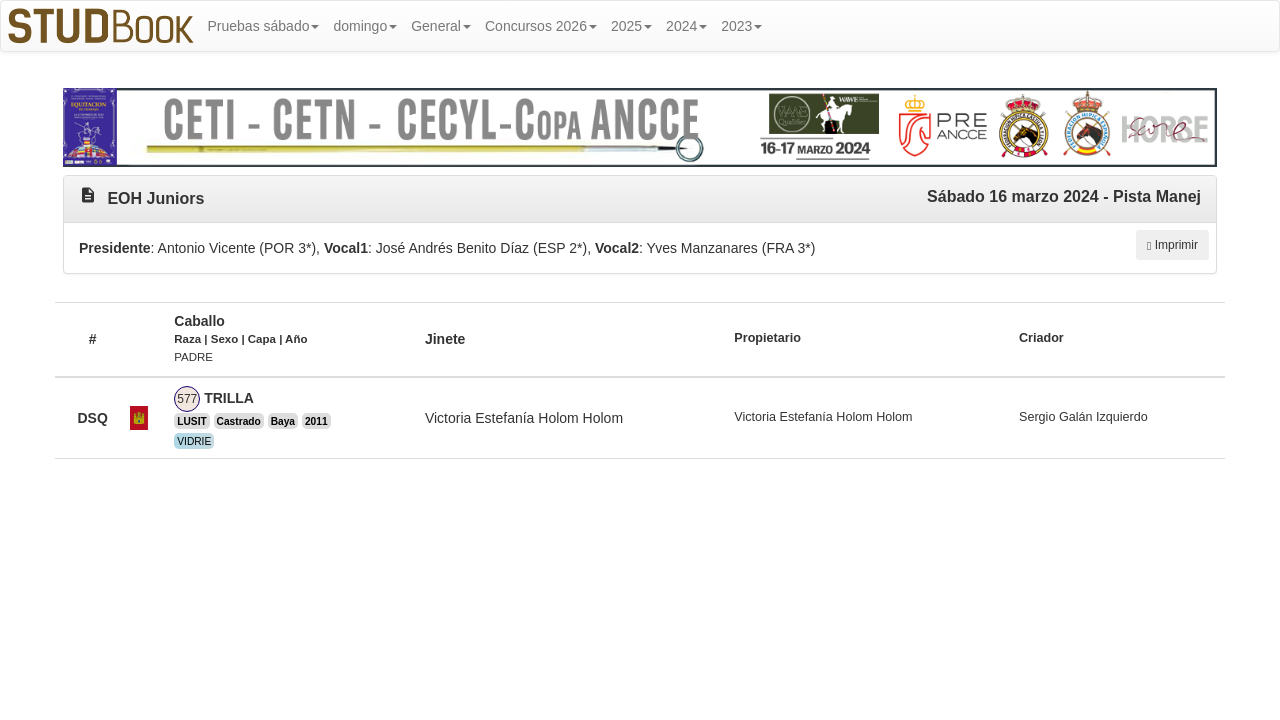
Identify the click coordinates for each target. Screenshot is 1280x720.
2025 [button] (631, 26)
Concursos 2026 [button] (541, 26)
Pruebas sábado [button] (264, 26)
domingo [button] (365, 26)
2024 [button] (686, 26)
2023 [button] (741, 26)
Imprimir (1172, 245)
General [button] (441, 26)
